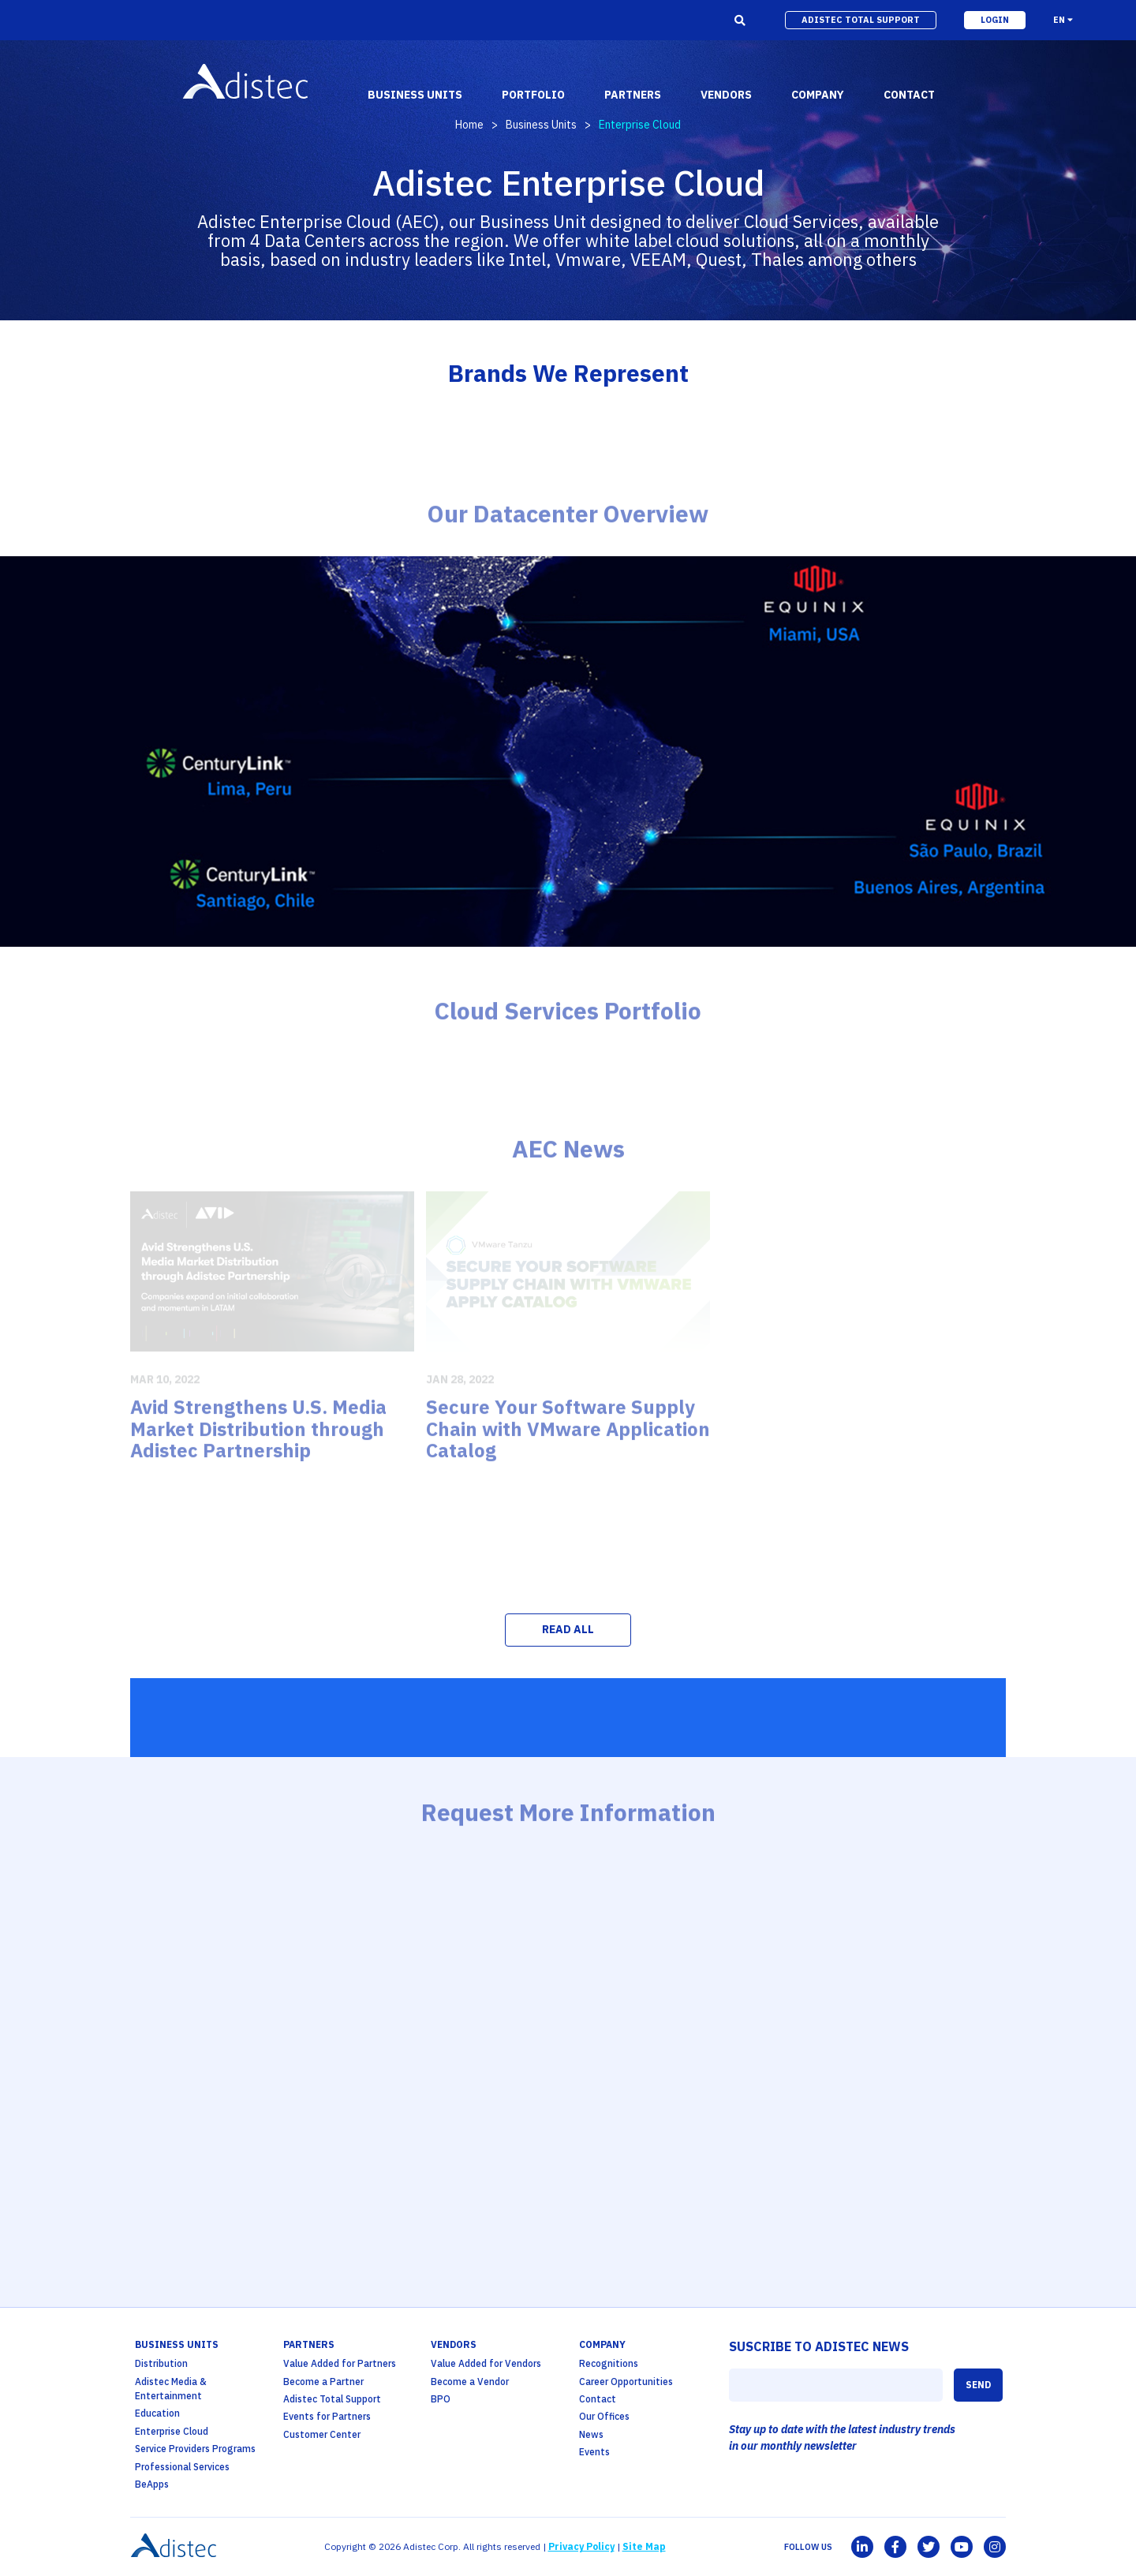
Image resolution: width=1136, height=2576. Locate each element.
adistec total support (861, 19)
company (817, 95)
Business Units (541, 124)
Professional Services (182, 2467)
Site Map (644, 2546)
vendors (726, 95)
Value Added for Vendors (486, 2363)
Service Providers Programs (195, 2448)
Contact (597, 2399)
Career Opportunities (626, 2381)
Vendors (453, 2344)
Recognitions (608, 2363)
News (591, 2434)
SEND (978, 2385)
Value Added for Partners (339, 2363)
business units (415, 95)
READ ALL (568, 1629)
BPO (440, 2399)
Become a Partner (323, 2381)
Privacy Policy (581, 2546)
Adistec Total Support (332, 2399)
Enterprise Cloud (171, 2431)
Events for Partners (327, 2416)
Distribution (161, 2363)
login (995, 19)
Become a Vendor (470, 2381)
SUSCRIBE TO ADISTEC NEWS (819, 2346)
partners (632, 95)
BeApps (152, 2484)
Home (469, 124)
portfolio (533, 95)
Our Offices (604, 2416)
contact (909, 95)
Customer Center (322, 2434)
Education (157, 2413)
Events (594, 2452)
